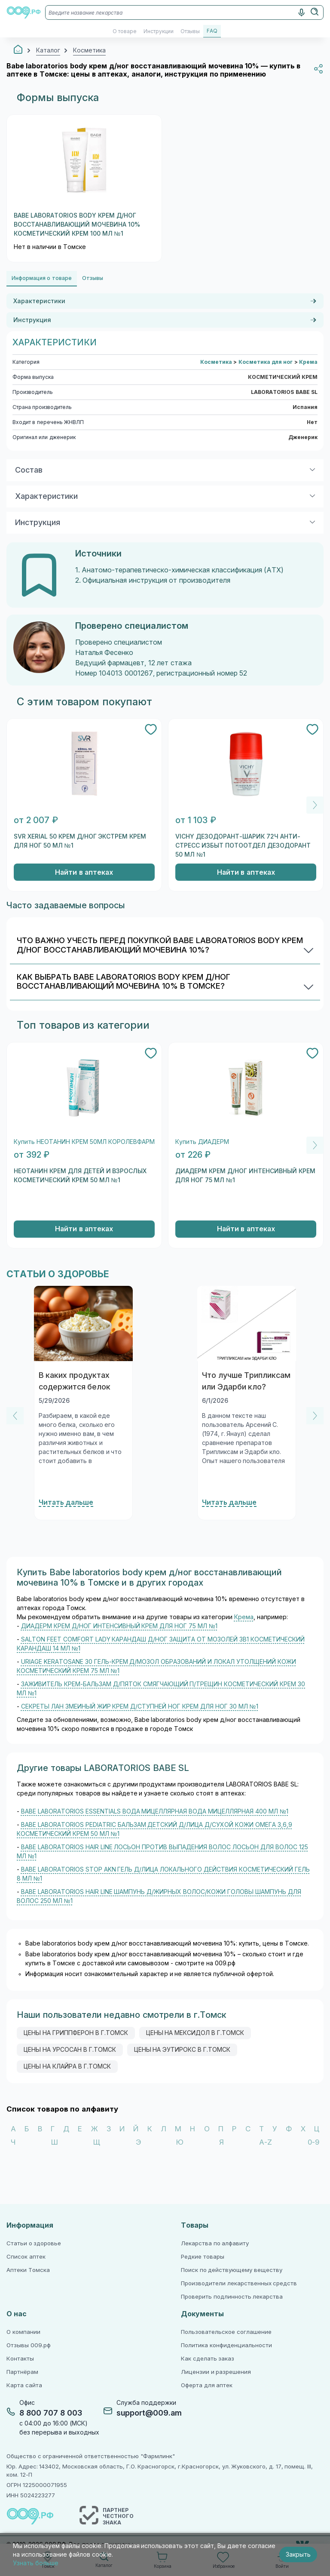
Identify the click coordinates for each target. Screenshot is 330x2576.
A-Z (265, 2142)
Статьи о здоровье (33, 2243)
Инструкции (159, 31)
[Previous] (15, 1415)
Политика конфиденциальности (226, 2345)
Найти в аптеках (84, 872)
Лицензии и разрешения (216, 2372)
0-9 (313, 2142)
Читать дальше (66, 1502)
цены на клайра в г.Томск (67, 2066)
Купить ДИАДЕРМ (202, 1142)
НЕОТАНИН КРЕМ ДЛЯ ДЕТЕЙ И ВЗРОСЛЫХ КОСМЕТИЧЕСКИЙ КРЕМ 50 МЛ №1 (80, 1175)
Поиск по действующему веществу (231, 2270)
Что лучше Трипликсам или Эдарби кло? (246, 1381)
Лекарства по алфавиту (215, 2243)
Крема (308, 362)
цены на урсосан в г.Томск (70, 2049)
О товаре (125, 31)
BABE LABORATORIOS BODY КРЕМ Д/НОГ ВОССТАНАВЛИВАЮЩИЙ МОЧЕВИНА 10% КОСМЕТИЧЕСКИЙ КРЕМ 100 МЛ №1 (77, 224)
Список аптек (26, 2256)
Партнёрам (22, 2372)
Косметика (216, 362)
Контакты (20, 2358)
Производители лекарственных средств (239, 2283)
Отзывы (190, 31)
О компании (23, 2332)
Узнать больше (35, 2563)
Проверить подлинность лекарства (232, 2296)
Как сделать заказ (207, 2358)
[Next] (315, 805)
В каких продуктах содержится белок (75, 1381)
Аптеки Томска (28, 2270)
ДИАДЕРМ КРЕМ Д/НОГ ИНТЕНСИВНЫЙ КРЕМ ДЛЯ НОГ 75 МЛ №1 (245, 1175)
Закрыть (298, 2554)
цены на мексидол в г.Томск (195, 2032)
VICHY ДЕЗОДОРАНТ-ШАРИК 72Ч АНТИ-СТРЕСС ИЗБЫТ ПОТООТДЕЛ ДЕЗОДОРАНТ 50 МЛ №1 (243, 845)
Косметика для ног (266, 362)
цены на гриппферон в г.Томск (76, 2032)
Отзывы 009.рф (28, 2345)
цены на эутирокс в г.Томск (182, 2049)
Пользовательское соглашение (226, 2332)
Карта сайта (24, 2385)
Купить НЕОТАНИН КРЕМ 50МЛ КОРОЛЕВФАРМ (84, 1142)
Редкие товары (202, 2256)
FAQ (212, 31)
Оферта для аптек (206, 2385)
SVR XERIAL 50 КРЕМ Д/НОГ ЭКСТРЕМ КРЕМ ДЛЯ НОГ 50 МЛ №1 (80, 841)
